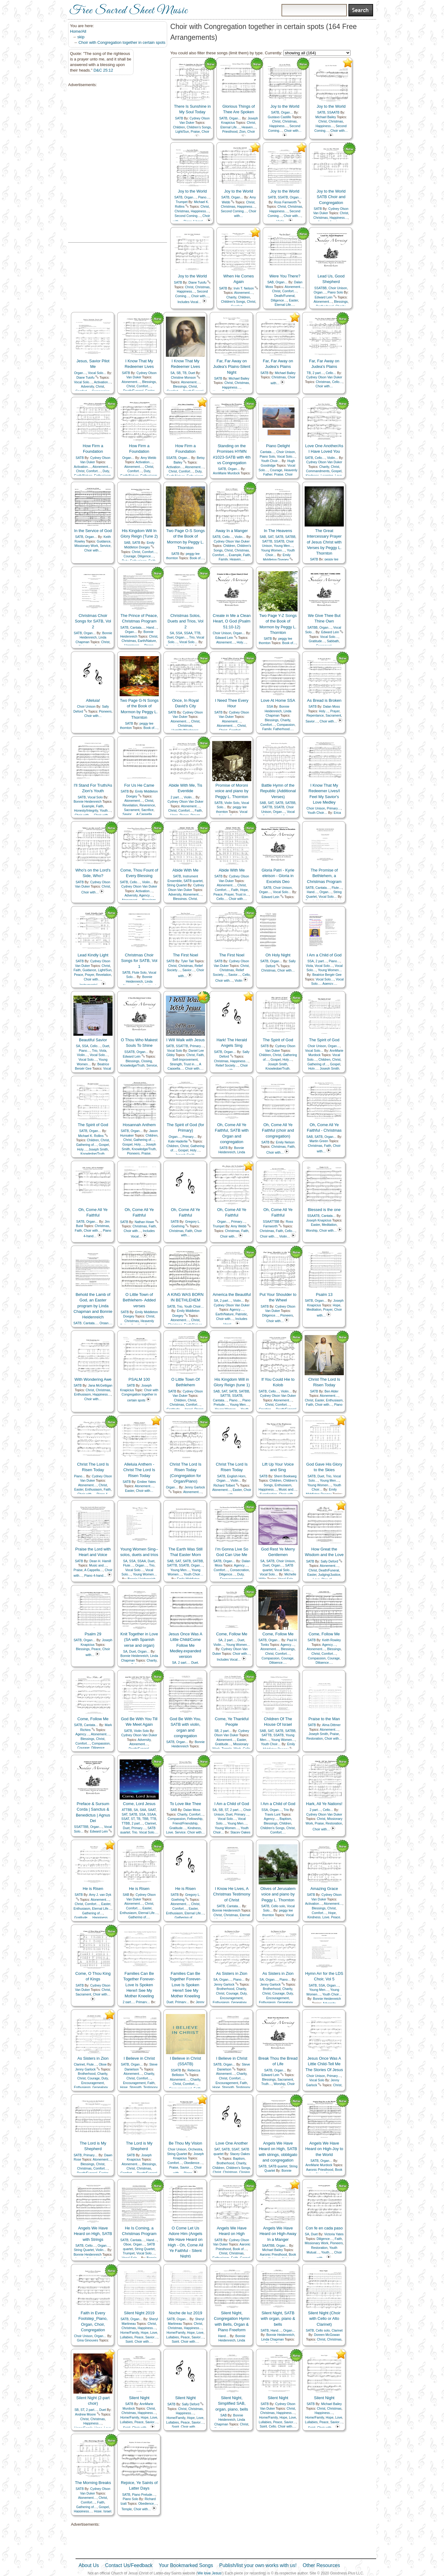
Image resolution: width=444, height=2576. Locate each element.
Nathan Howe (144, 1222)
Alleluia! (93, 700)
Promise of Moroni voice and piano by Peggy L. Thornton (231, 791)
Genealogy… (240, 2002)
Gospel (336, 471)
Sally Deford (329, 1561)
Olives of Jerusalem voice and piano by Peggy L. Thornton (277, 1894)
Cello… (331, 373)
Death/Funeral (284, 296)
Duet (191, 373)
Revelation (130, 805)
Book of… (197, 558)
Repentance (315, 715)
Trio (192, 637)
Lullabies (126, 2337)
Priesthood (230, 131)
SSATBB (320, 288)
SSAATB (333, 112)
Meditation (329, 1224)
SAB (270, 282)
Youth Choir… (271, 461)
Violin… (332, 458)
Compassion (286, 724)
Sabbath (333, 641)
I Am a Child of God (324, 955)
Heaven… (249, 127)
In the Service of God (93, 530)
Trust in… (242, 894)
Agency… (146, 895)
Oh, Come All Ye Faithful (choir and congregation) (278, 1130)
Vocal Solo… (97, 373)
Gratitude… (317, 641)
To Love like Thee (185, 1803)
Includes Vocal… (189, 302)
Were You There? (284, 276)
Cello (246, 974)
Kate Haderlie (178, 1141)
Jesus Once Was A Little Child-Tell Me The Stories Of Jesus (324, 2064)
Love (169, 1832)
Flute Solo (139, 972)
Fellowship (194, 1819)
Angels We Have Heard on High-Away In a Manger (278, 2233)
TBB (145, 1819)
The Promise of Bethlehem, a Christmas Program (324, 876)
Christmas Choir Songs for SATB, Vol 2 (93, 621)
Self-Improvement (185, 1059)
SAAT (152, 1810)
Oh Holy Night (277, 955)
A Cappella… (145, 814)
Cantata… (267, 452)
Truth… (266, 2084)
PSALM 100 (139, 1379)
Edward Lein (323, 297)
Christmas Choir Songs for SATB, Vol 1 (139, 960)
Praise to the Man (324, 1719)
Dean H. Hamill (100, 1561)
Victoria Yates (333, 2234)
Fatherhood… (283, 729)
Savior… (312, 721)
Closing (146, 1061)
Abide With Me (185, 870)
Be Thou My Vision (185, 2143)
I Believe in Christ (139, 2058)
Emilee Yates (146, 1482)
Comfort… (289, 291)
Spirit (129, 2341)
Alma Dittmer (331, 1725)
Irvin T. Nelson (244, 288)
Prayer (334, 711)
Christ (251, 122)
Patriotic (241, 1314)
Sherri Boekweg (285, 1476)
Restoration (314, 1738)
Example (235, 555)
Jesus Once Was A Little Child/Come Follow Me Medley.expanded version (185, 1645)
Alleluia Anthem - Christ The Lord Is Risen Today (139, 1470)
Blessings (340, 301)
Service (105, 545)
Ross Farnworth (285, 202)
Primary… (334, 808)
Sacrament (333, 715)
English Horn (236, 1476)
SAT (270, 537)
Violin (238, 980)
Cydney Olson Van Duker (324, 377)
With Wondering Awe (92, 1379)
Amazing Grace (324, 1888)
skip (80, 37)
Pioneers (105, 711)
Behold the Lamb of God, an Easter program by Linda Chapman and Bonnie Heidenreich (93, 1305)
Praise (195, 131)
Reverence (147, 805)
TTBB (126, 1823)
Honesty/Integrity (86, 810)
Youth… (105, 810)
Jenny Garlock (194, 1487)
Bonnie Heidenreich (88, 801)
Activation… (102, 382)
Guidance (103, 541)
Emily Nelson (285, 1142)
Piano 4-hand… (95, 1575)
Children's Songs (199, 127)
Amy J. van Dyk (100, 1894)
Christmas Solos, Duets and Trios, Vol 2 (185, 621)
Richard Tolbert (224, 1485)
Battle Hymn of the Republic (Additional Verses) (278, 791)
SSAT (125, 1819)
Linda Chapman (272, 2339)
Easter (293, 300)
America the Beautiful (232, 1294)
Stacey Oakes (240, 1832)
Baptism (285, 1819)
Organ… (235, 118)
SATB (179, 118)
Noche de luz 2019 (185, 2313)
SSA (179, 633)
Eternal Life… (230, 127)
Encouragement (231, 1998)
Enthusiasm (82, 1394)
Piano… (203, 197)
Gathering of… (317, 1064)
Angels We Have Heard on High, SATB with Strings (93, 2233)
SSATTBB (81, 1827)
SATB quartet (193, 881)
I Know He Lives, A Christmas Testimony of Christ (231, 1894)
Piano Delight (278, 445)
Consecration (239, 1570)
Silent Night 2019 (139, 2313)
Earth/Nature (147, 641)
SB (178, 373)
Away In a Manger (232, 530)
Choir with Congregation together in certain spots (121, 42)
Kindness (194, 1828)
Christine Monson (183, 377)
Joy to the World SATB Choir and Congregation (331, 197)
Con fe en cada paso (324, 2228)
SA (172, 373)
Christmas (289, 121)
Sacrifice (147, 810)
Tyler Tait (187, 961)
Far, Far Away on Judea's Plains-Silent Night (231, 366)
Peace (217, 894)
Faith (246, 555)
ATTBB (127, 1810)
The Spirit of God (278, 1040)
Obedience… (193, 2163)
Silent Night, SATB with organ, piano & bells (278, 2318)
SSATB (283, 197)
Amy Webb (148, 458)
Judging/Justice (329, 1574)
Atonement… (243, 292)
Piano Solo (335, 292)
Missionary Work (86, 545)
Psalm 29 (92, 1634)
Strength (176, 1064)
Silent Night (139, 2397)
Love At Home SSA (278, 700)
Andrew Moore (85, 2414)
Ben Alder (332, 1391)
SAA (143, 1810)
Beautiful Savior (93, 1040)
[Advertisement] (99, 165)
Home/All (78, 31)
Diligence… (279, 300)
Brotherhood (225, 1989)
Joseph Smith (277, 1064)
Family (223, 559)
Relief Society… (227, 1065)
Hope (244, 890)
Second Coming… (187, 216)
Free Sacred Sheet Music (128, 11)
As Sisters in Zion (231, 1973)
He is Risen (93, 1888)
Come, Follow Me (231, 1634)
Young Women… (273, 550)
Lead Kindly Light (93, 955)
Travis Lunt (272, 1814)
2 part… (318, 373)
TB (185, 373)
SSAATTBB (271, 1221)
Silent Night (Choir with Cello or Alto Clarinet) (324, 2318)
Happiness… (278, 126)
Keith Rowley (331, 1640)
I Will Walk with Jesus (185, 1040)
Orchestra (195, 2149)
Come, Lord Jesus (139, 1803)
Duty (106, 471)
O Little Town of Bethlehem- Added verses (139, 1300)
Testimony (150, 2087)
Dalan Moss (331, 706)
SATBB (290, 537)
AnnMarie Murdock (226, 473)
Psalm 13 (324, 1294)
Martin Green (319, 1141)
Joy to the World (284, 106)
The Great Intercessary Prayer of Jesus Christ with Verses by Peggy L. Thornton (324, 542)
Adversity (87, 386)
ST (133, 1819)
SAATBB (268, 2245)
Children (179, 127)
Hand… (151, 627)
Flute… (337, 887)
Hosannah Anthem (139, 1124)
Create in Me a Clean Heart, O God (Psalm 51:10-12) (232, 621)
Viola (309, 966)
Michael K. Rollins (91, 1136)
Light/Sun (182, 131)
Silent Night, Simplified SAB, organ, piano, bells (231, 2403)
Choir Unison (337, 288)
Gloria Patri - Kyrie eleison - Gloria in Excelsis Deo (277, 876)
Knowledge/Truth (133, 1065)
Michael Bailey (325, 117)
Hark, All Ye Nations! (324, 1803)
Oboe (102, 2064)
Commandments (318, 471)
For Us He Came (139, 785)
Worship (312, 1230)
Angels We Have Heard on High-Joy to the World (324, 2149)
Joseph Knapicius (318, 1220)
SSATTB (182, 1046)
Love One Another (232, 2143)
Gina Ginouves (87, 2340)
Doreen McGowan (327, 2335)
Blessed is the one (324, 1209)
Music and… (288, 1489)
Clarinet (150, 1823)
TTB (197, 633)
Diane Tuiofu (197, 282)
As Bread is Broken (324, 700)
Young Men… (283, 545)
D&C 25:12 (103, 70)
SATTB (267, 541)
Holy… (241, 642)
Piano (338, 1404)
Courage (276, 470)
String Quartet (177, 885)
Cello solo (278, 1906)
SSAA (188, 633)
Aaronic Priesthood (319, 2169)
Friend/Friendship (185, 1823)
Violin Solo (232, 803)
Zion (242, 131)
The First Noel (185, 955)
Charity (231, 297)
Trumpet (181, 202)
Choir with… (293, 130)
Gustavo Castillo (279, 117)
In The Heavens (278, 530)
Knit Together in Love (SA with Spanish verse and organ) (139, 1639)
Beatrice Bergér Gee (327, 974)
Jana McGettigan (100, 1385)
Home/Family (129, 2332)
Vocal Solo (95, 797)
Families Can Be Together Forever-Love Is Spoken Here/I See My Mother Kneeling (139, 1984)
